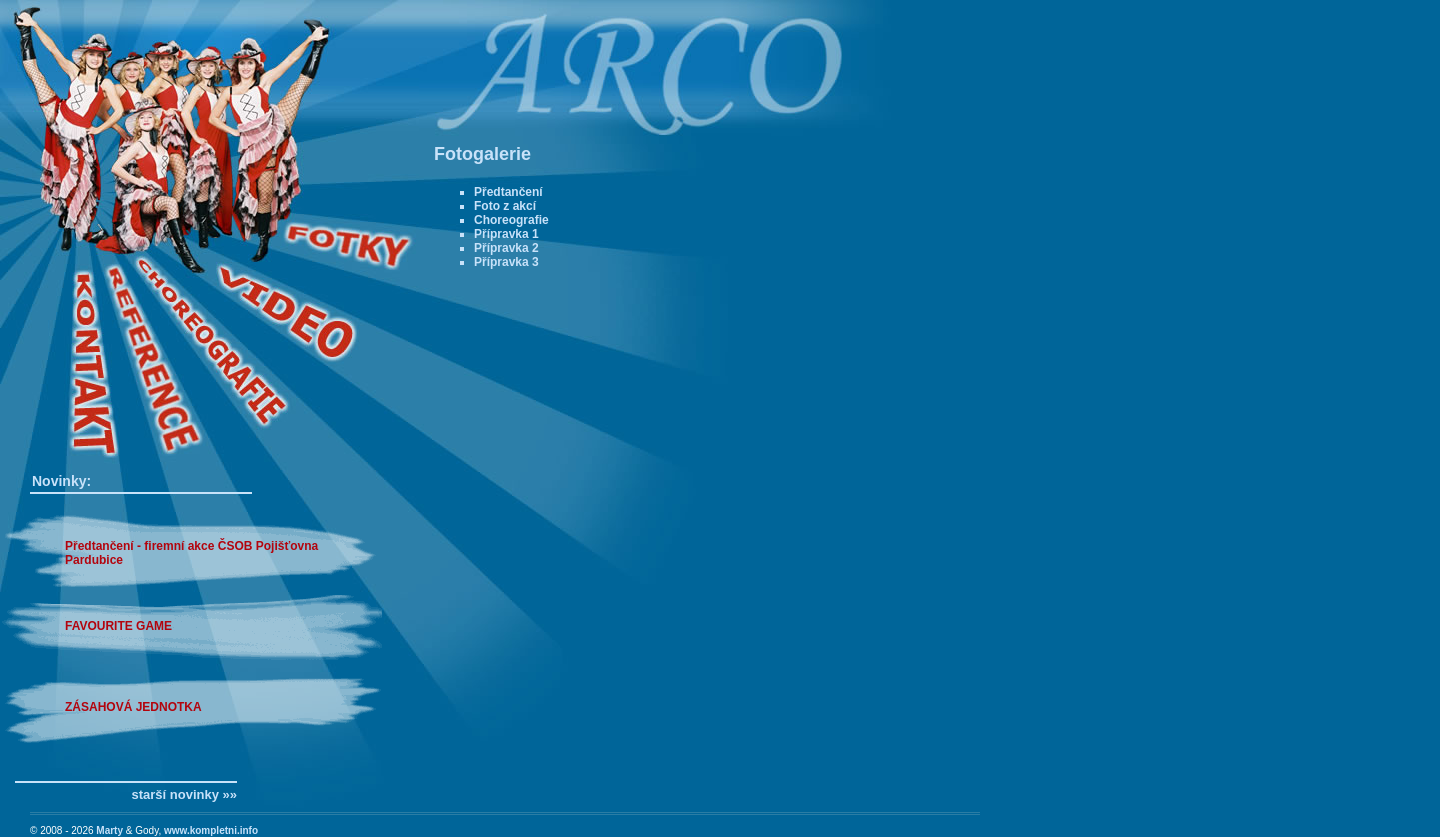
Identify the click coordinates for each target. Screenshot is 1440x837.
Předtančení (508, 192)
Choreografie (511, 220)
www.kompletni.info (211, 830)
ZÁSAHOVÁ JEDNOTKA (133, 707)
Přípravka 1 (506, 234)
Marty (109, 830)
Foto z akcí (505, 206)
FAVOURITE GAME (118, 626)
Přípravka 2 (506, 248)
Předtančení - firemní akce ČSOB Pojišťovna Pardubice (191, 553)
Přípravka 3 (506, 262)
